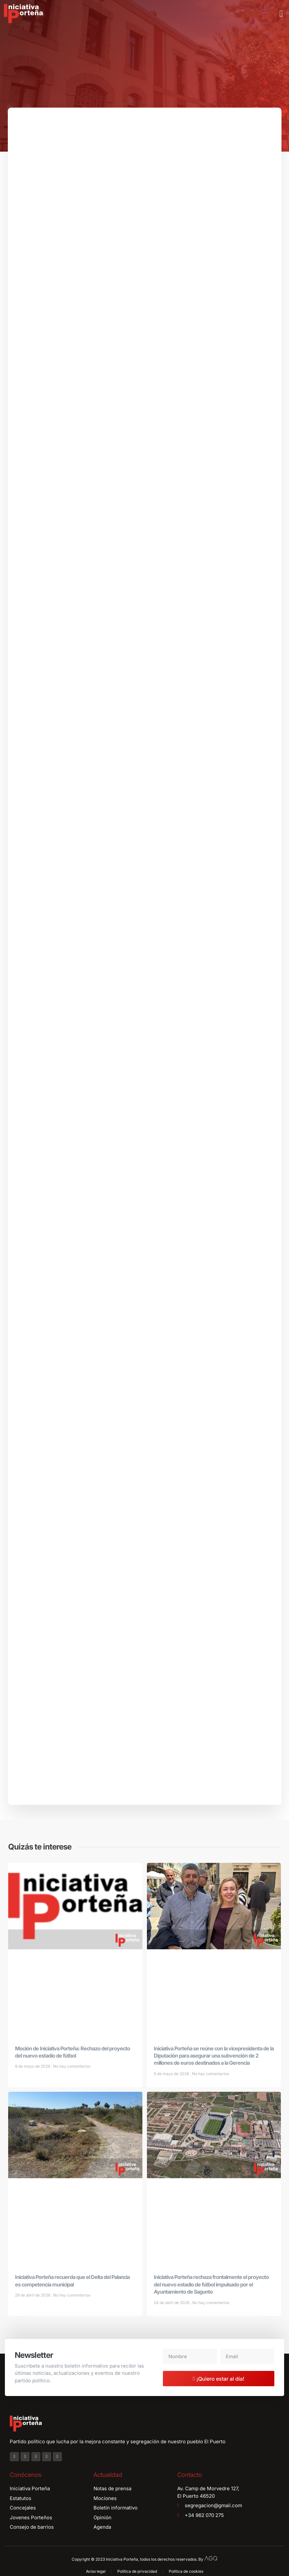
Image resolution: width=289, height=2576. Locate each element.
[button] (281, 14)
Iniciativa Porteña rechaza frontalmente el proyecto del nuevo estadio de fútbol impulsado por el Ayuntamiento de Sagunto (211, 2286)
